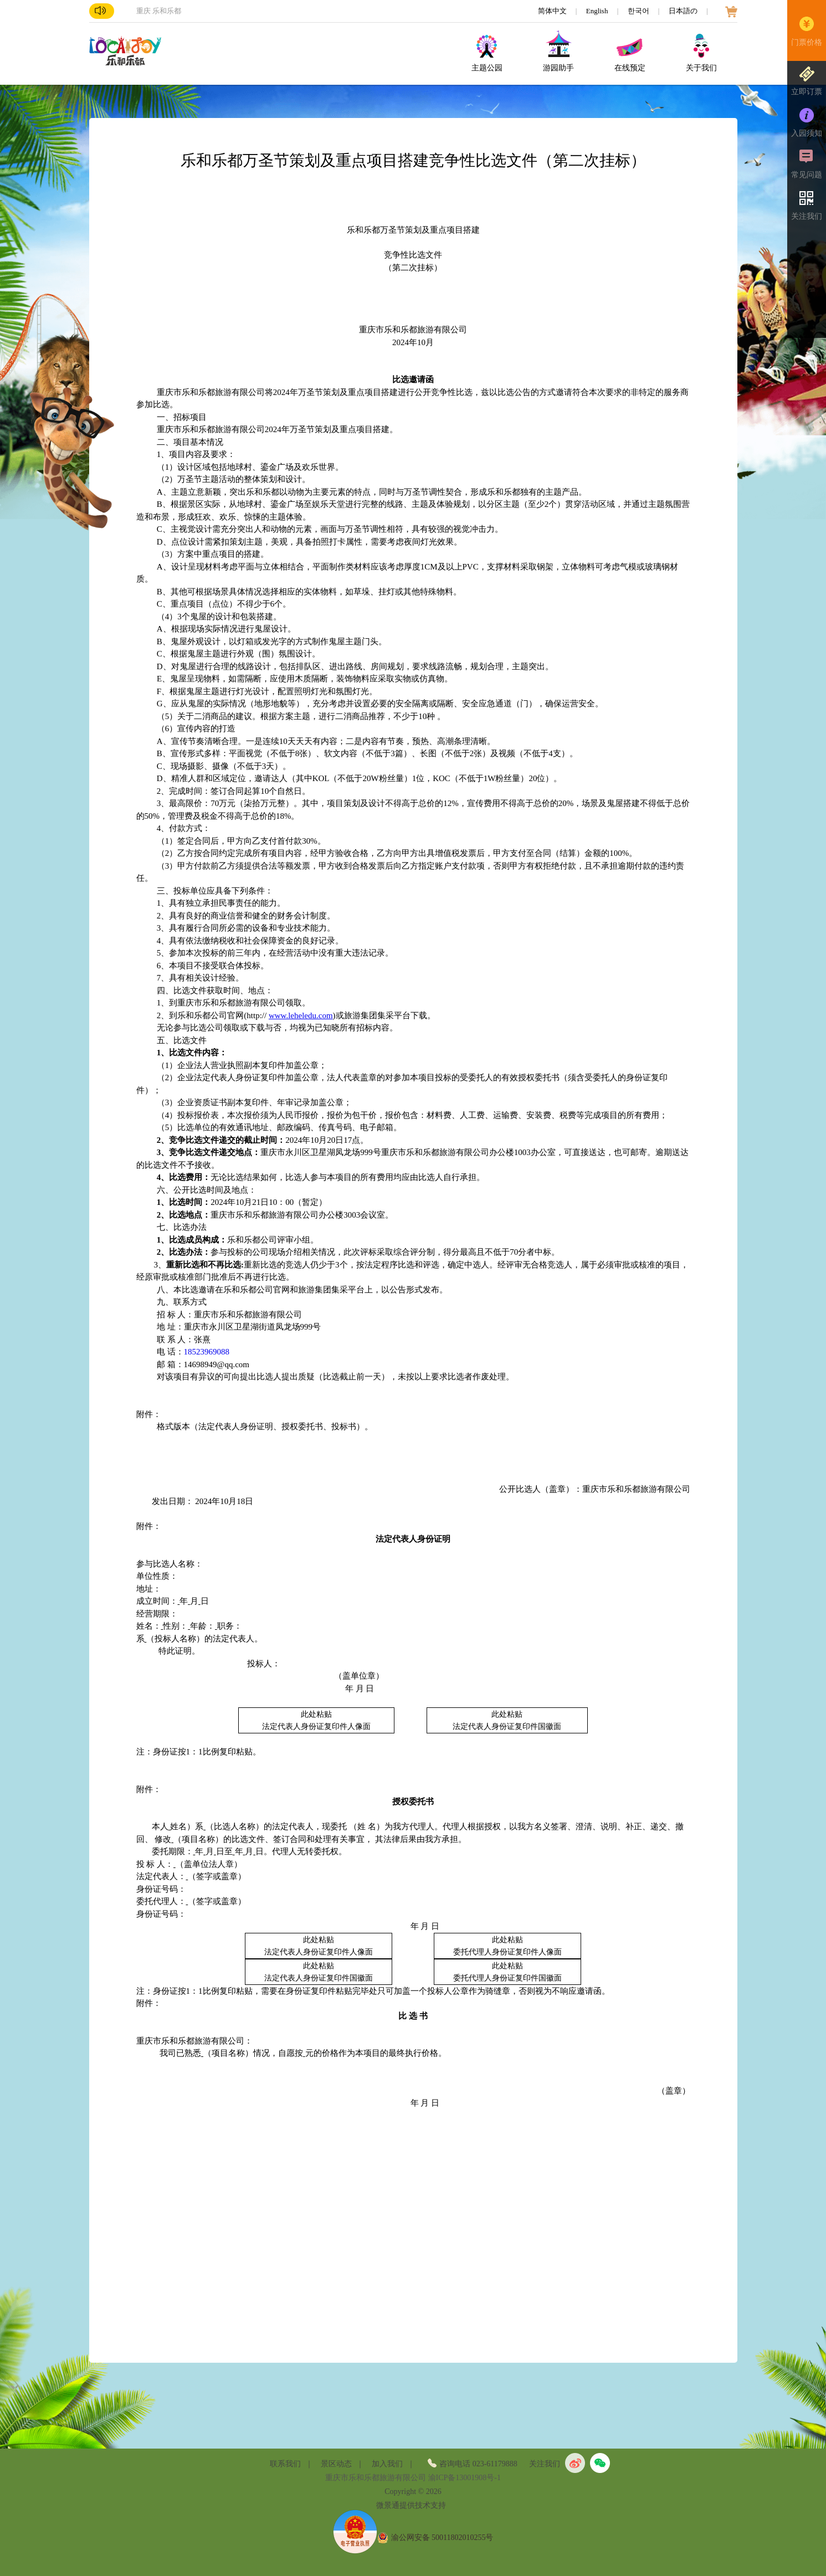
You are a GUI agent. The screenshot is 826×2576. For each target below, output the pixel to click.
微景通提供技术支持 (411, 2505)
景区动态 (336, 2464)
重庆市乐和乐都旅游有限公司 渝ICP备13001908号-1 (413, 2478)
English (598, 11)
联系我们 (285, 2464)
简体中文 (553, 11)
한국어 (639, 11)
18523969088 (207, 1351)
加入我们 (387, 2464)
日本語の (684, 11)
